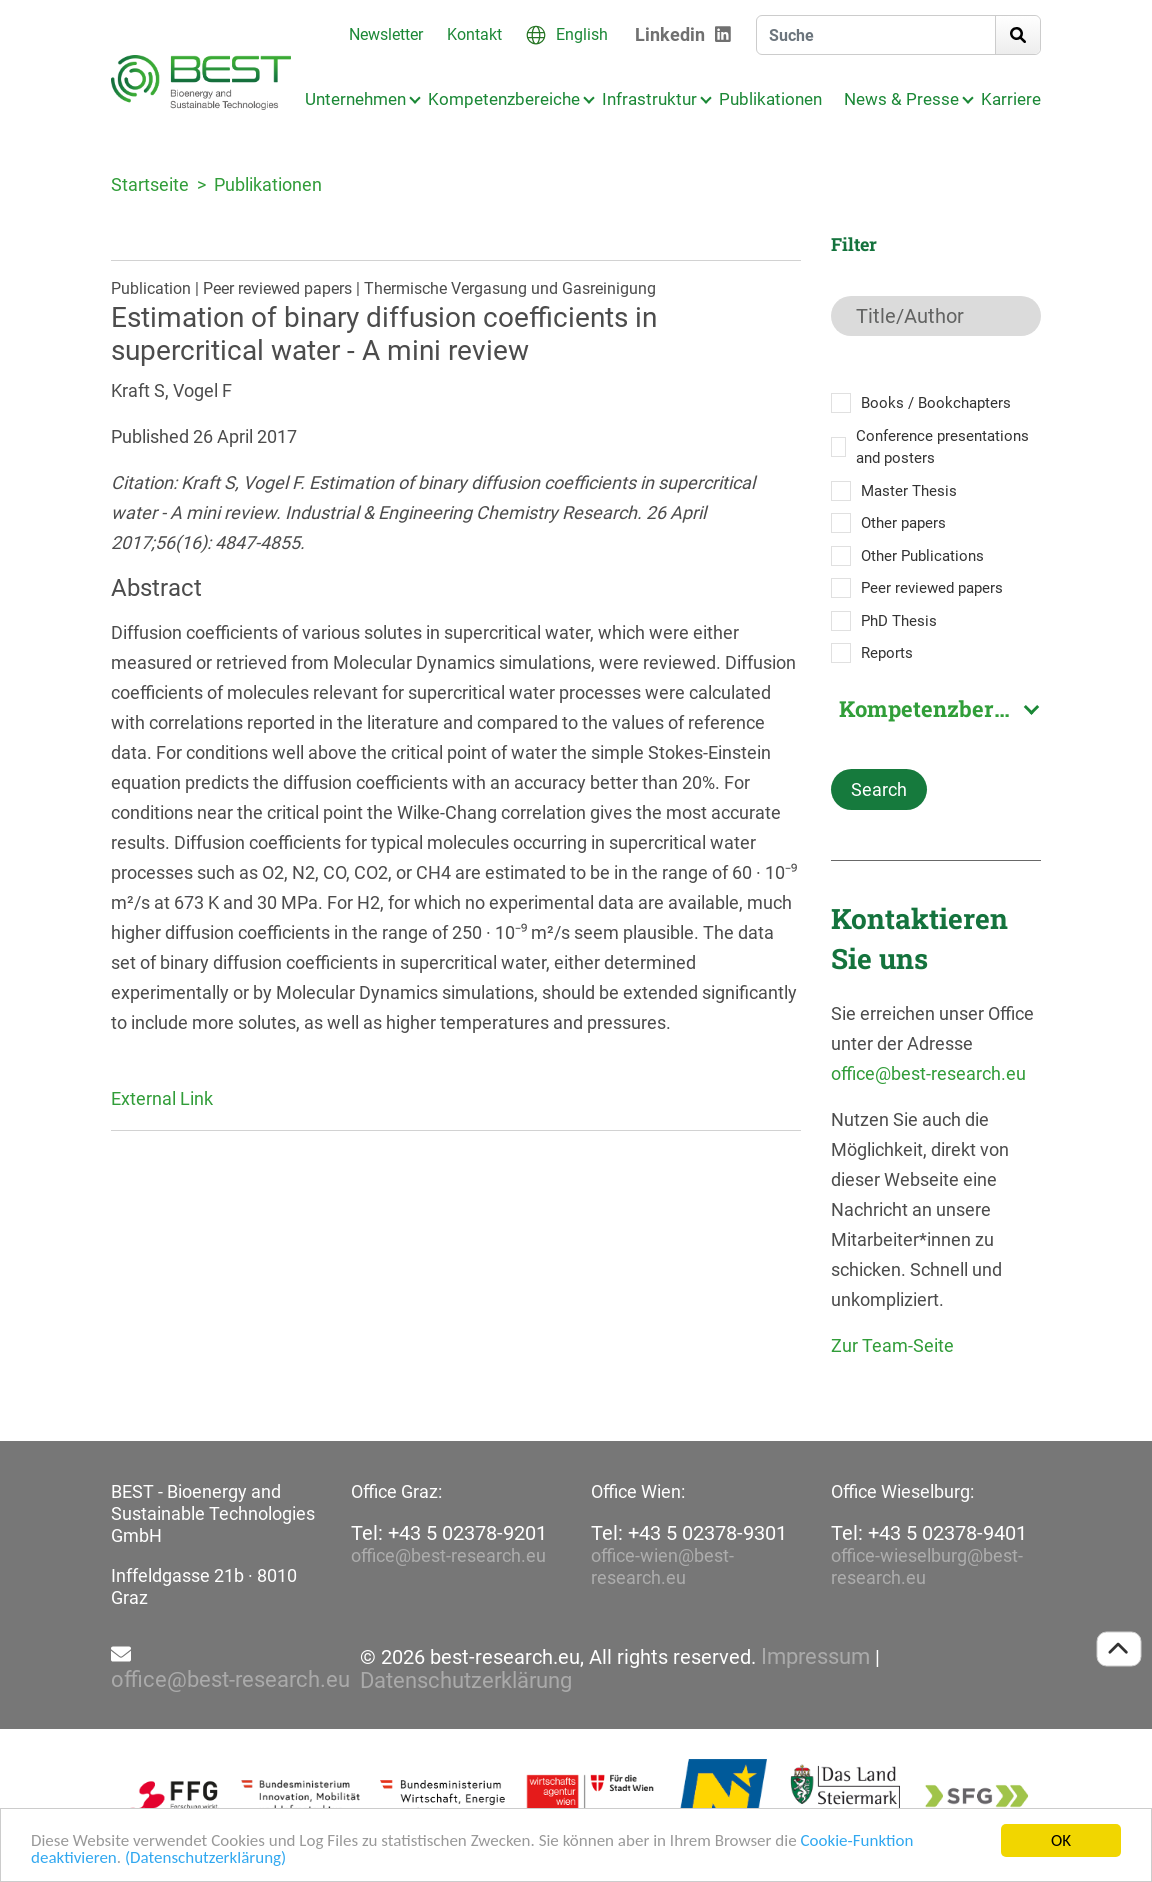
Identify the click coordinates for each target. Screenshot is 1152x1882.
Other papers (903, 523)
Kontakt (474, 34)
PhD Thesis (899, 621)
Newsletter (386, 34)
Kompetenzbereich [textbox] (939, 709)
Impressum (815, 1657)
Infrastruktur (649, 99)
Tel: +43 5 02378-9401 (929, 1533)
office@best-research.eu (928, 1073)
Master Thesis (909, 491)
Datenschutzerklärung (466, 1681)
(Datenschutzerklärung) (205, 1858)
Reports (887, 653)
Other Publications (922, 556)
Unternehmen (355, 99)
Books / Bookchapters (936, 403)
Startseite (150, 184)
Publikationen (770, 99)
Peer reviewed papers (932, 588)
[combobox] (936, 709)
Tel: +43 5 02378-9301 (689, 1533)
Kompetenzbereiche (504, 99)
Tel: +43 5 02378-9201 (449, 1533)
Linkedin (670, 34)
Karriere (1011, 99)
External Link (162, 1098)
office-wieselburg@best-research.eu (927, 1566)
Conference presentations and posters (942, 447)
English (582, 34)
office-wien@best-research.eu (662, 1566)
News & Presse (901, 99)
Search (879, 789)
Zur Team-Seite (892, 1345)
